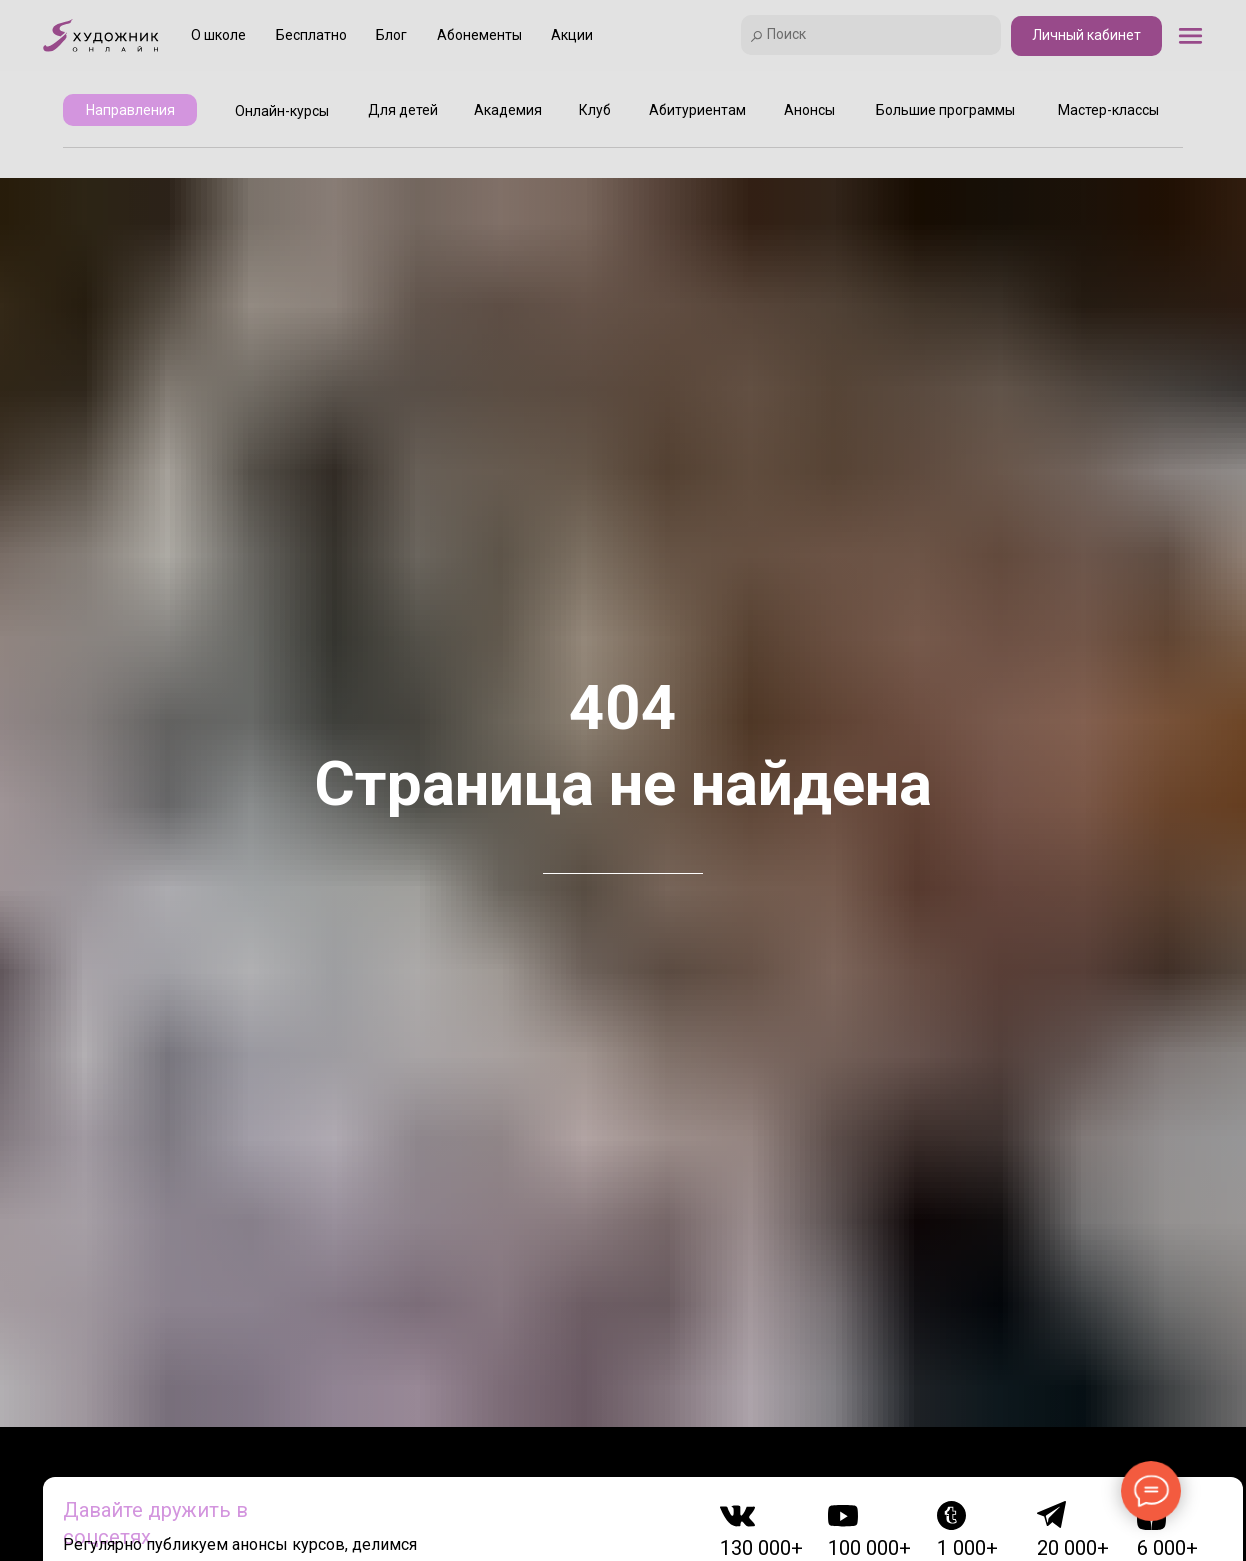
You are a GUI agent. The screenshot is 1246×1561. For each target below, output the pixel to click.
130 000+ (761, 1548)
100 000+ (869, 1548)
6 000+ (1167, 1548)
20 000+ (1073, 1548)
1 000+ (967, 1548)
